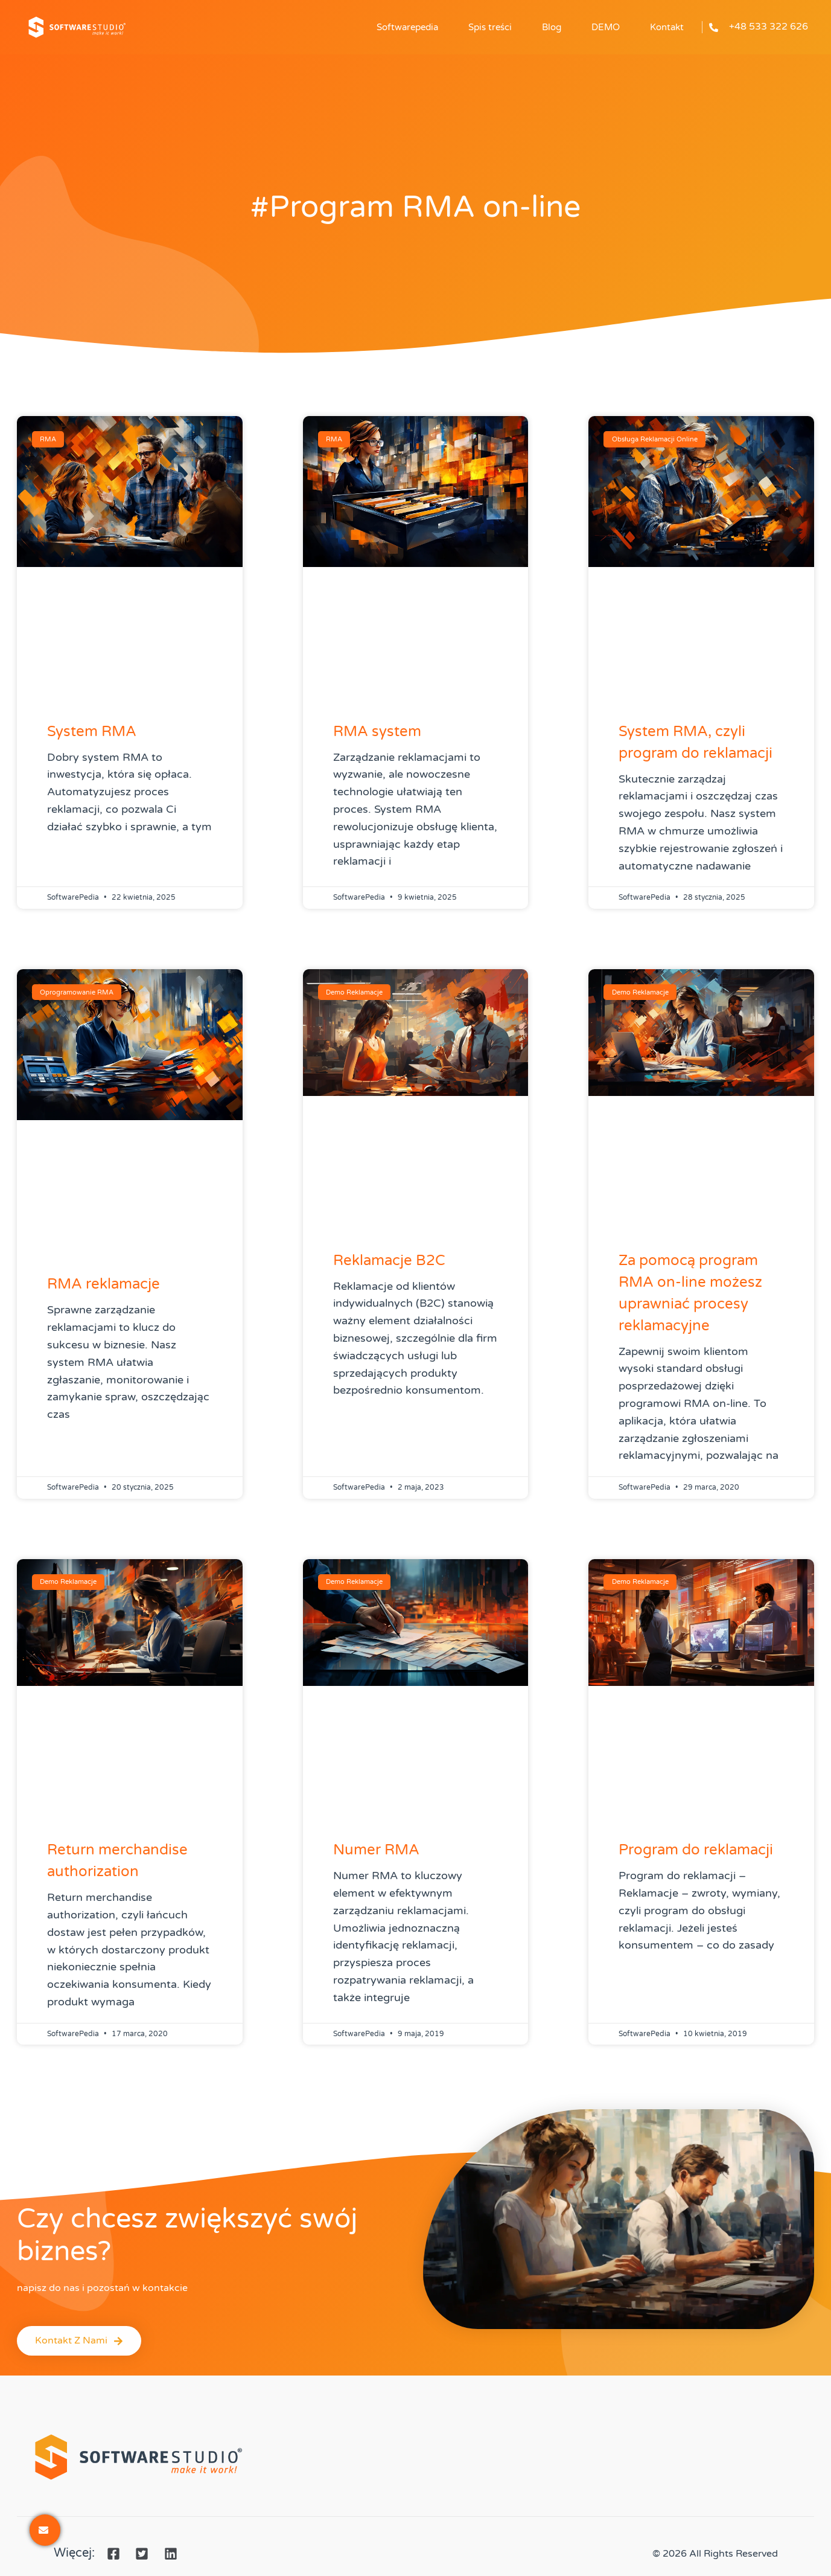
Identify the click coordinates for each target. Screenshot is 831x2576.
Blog (551, 27)
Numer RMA (376, 1850)
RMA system (377, 731)
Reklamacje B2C (389, 1260)
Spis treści (490, 27)
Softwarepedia (407, 27)
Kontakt (667, 27)
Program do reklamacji (696, 1850)
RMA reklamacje (103, 1284)
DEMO (605, 27)
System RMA (91, 731)
